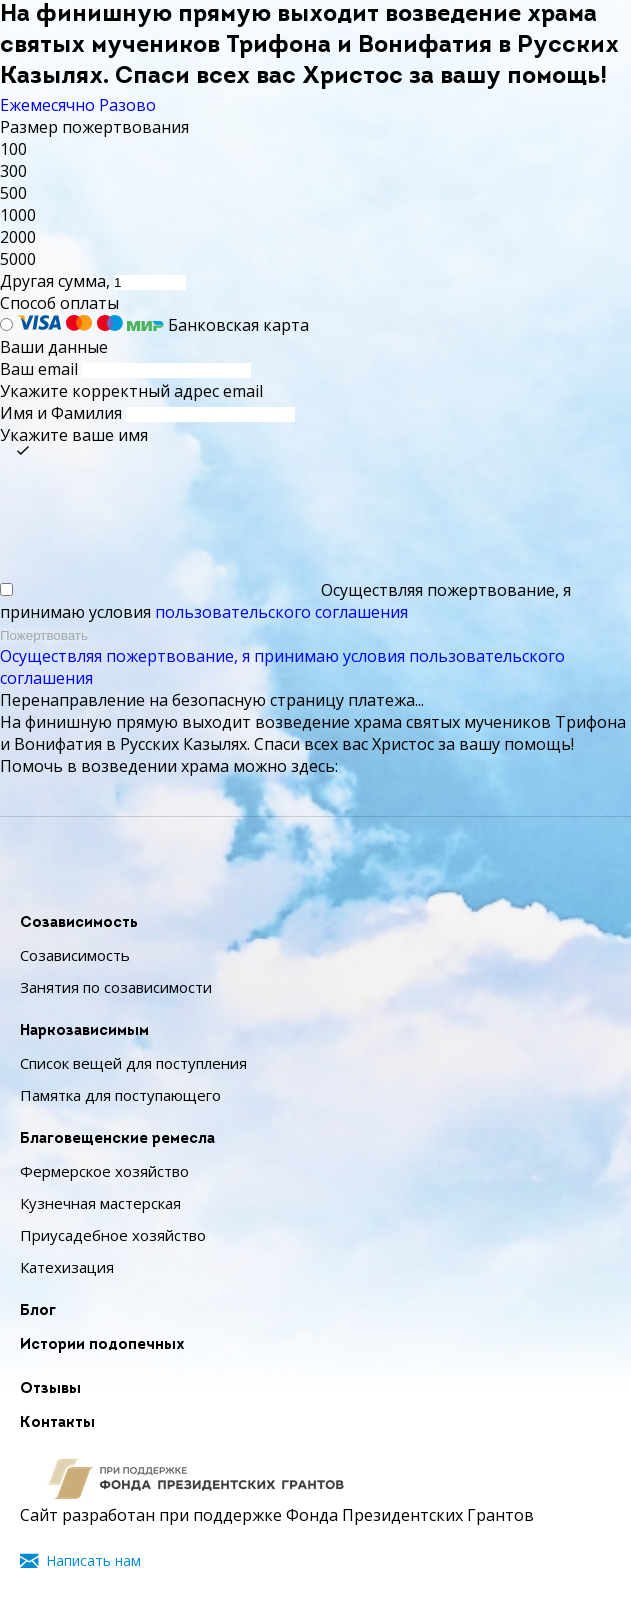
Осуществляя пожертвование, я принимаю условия (285, 601)
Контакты (57, 1423)
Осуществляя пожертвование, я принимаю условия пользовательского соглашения (282, 667)
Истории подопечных (102, 1345)
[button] (315, 149)
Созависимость (79, 923)
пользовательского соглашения (281, 612)
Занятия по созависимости (116, 987)
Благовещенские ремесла (117, 1139)
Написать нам (93, 1560)
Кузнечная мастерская (100, 1203)
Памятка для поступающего (120, 1095)
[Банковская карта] (6, 324)
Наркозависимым (84, 1031)
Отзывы (50, 1389)
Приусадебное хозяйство (113, 1235)
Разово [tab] (127, 105)
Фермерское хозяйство (104, 1171)
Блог (38, 1311)
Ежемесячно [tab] (47, 105)
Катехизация (67, 1267)
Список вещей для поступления (133, 1063)
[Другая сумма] (150, 282)
